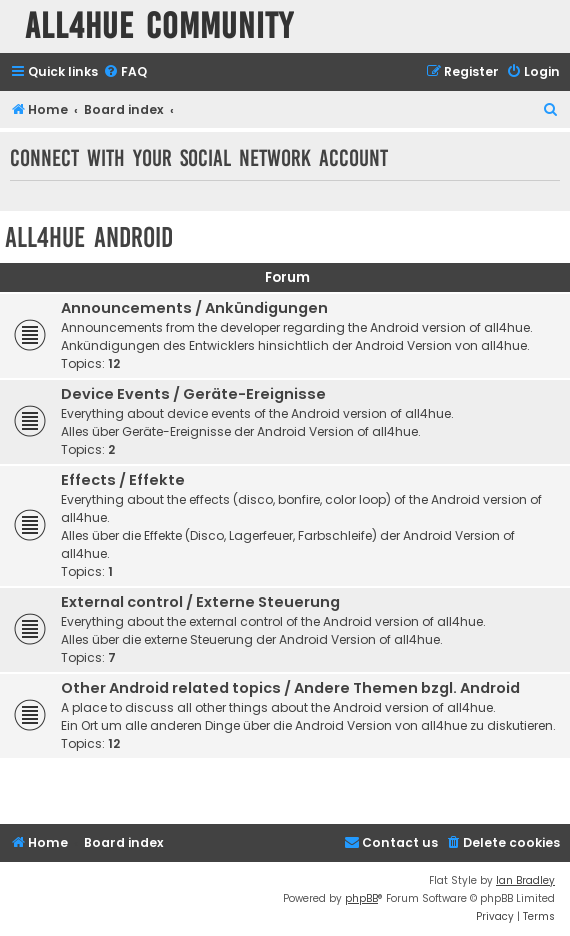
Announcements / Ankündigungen (194, 308)
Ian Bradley (525, 880)
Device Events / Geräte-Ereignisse (193, 394)
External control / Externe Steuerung (200, 602)
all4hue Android (89, 237)
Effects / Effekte (123, 480)
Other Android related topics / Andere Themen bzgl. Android (290, 688)
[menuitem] (125, 72)
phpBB (361, 898)
